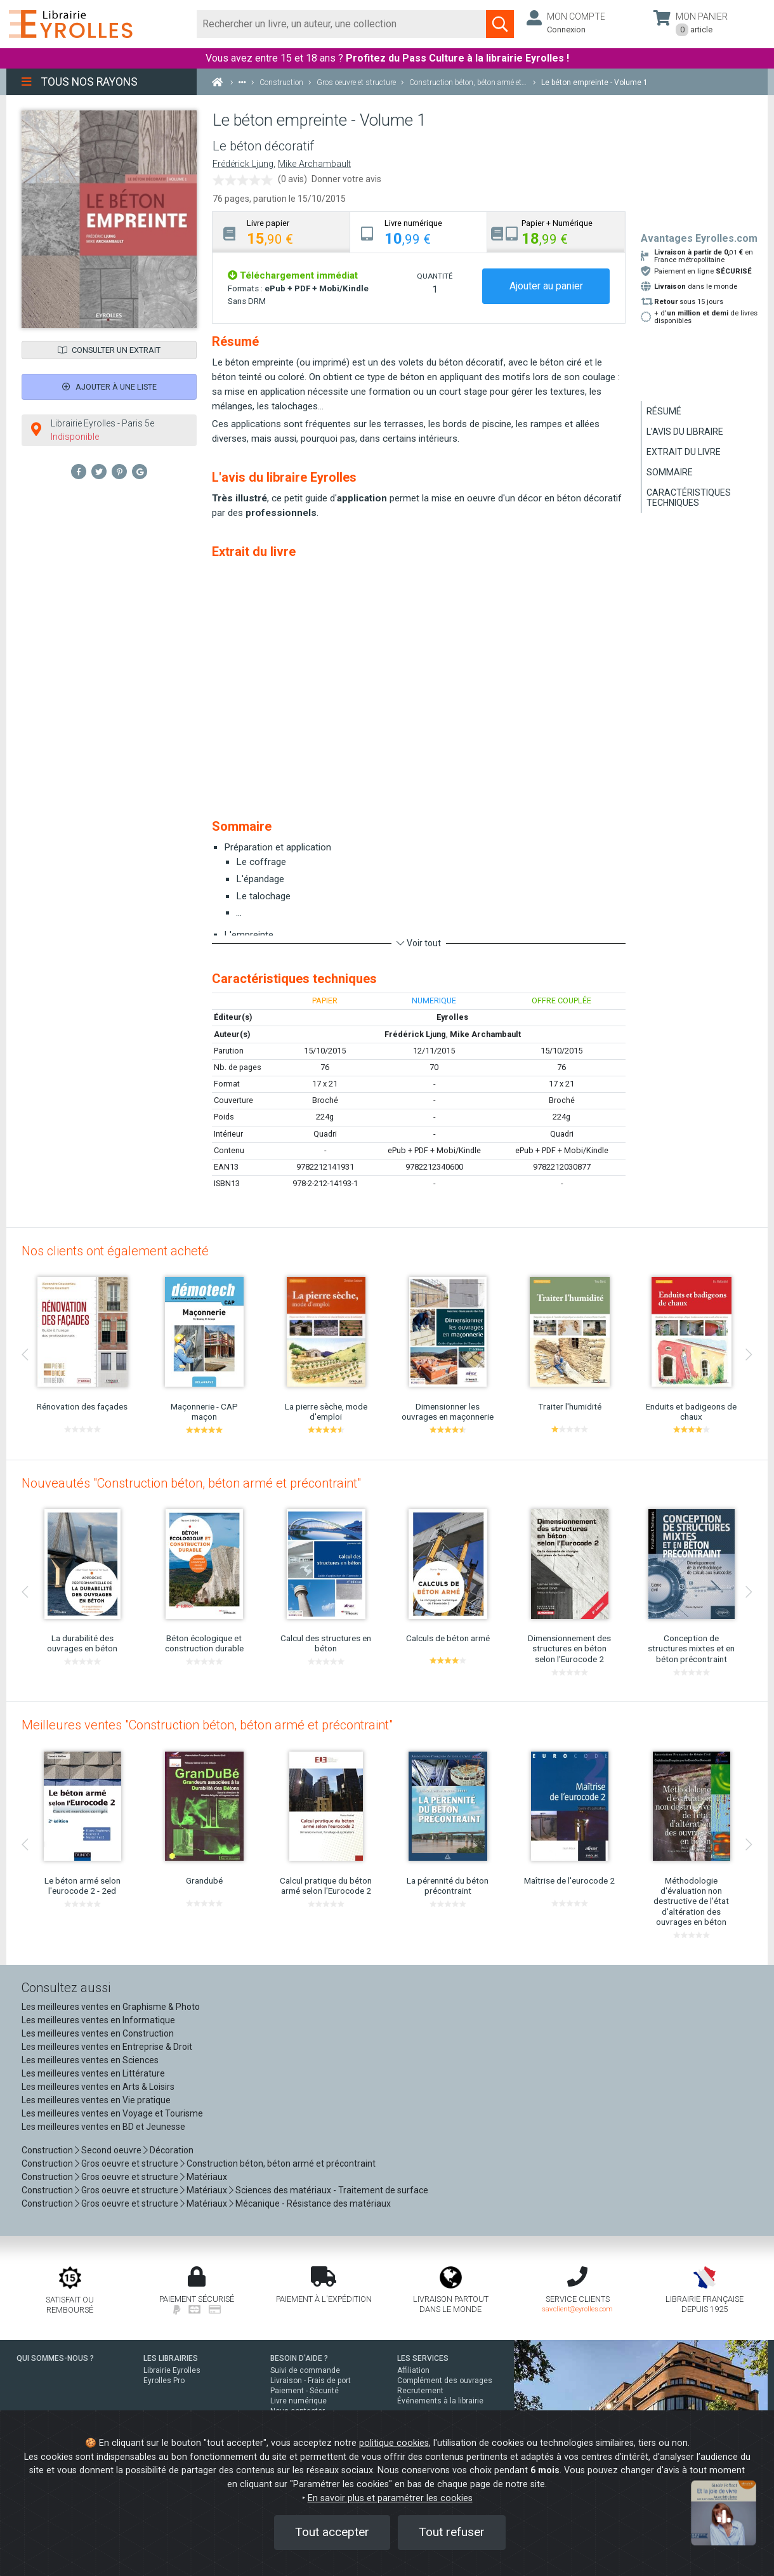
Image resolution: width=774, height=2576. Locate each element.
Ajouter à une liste (109, 387)
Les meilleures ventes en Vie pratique (96, 2100)
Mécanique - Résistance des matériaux (313, 2203)
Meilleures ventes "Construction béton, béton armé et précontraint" (207, 1725)
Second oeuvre (111, 2150)
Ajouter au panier (546, 286)
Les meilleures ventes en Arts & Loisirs (98, 2087)
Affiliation (413, 2370)
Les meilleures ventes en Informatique (98, 2020)
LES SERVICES (423, 2358)
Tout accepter (332, 2532)
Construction (47, 2150)
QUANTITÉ (434, 276)
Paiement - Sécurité (304, 2390)
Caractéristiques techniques (688, 497)
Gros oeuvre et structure (129, 2163)
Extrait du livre (683, 452)
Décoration (172, 2150)
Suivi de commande (305, 2370)
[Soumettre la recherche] (500, 24)
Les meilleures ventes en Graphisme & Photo (111, 2007)
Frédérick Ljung (243, 164)
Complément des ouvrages (444, 2380)
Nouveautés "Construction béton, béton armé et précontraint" (191, 1483)
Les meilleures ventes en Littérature (93, 2073)
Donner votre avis (346, 179)
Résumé (663, 411)
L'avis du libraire (684, 431)
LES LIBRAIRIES (170, 2358)
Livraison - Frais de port (310, 2380)
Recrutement (420, 2390)
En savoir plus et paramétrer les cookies (390, 2498)
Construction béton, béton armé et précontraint (281, 2163)
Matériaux (207, 2177)
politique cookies (394, 2443)
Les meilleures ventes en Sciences (90, 2060)
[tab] (281, 232)
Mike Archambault (314, 164)
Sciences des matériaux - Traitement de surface (331, 2190)
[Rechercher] (342, 24)
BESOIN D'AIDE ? (299, 2358)
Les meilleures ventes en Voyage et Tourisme (112, 2113)
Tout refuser (452, 2532)
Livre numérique (298, 2400)
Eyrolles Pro (164, 2380)
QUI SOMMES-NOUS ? (55, 2358)
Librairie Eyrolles (171, 2370)
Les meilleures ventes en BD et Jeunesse (103, 2127)
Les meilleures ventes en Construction (98, 2033)
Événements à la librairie (440, 2400)
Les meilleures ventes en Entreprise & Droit (107, 2047)
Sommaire (669, 472)
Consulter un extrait (109, 350)
